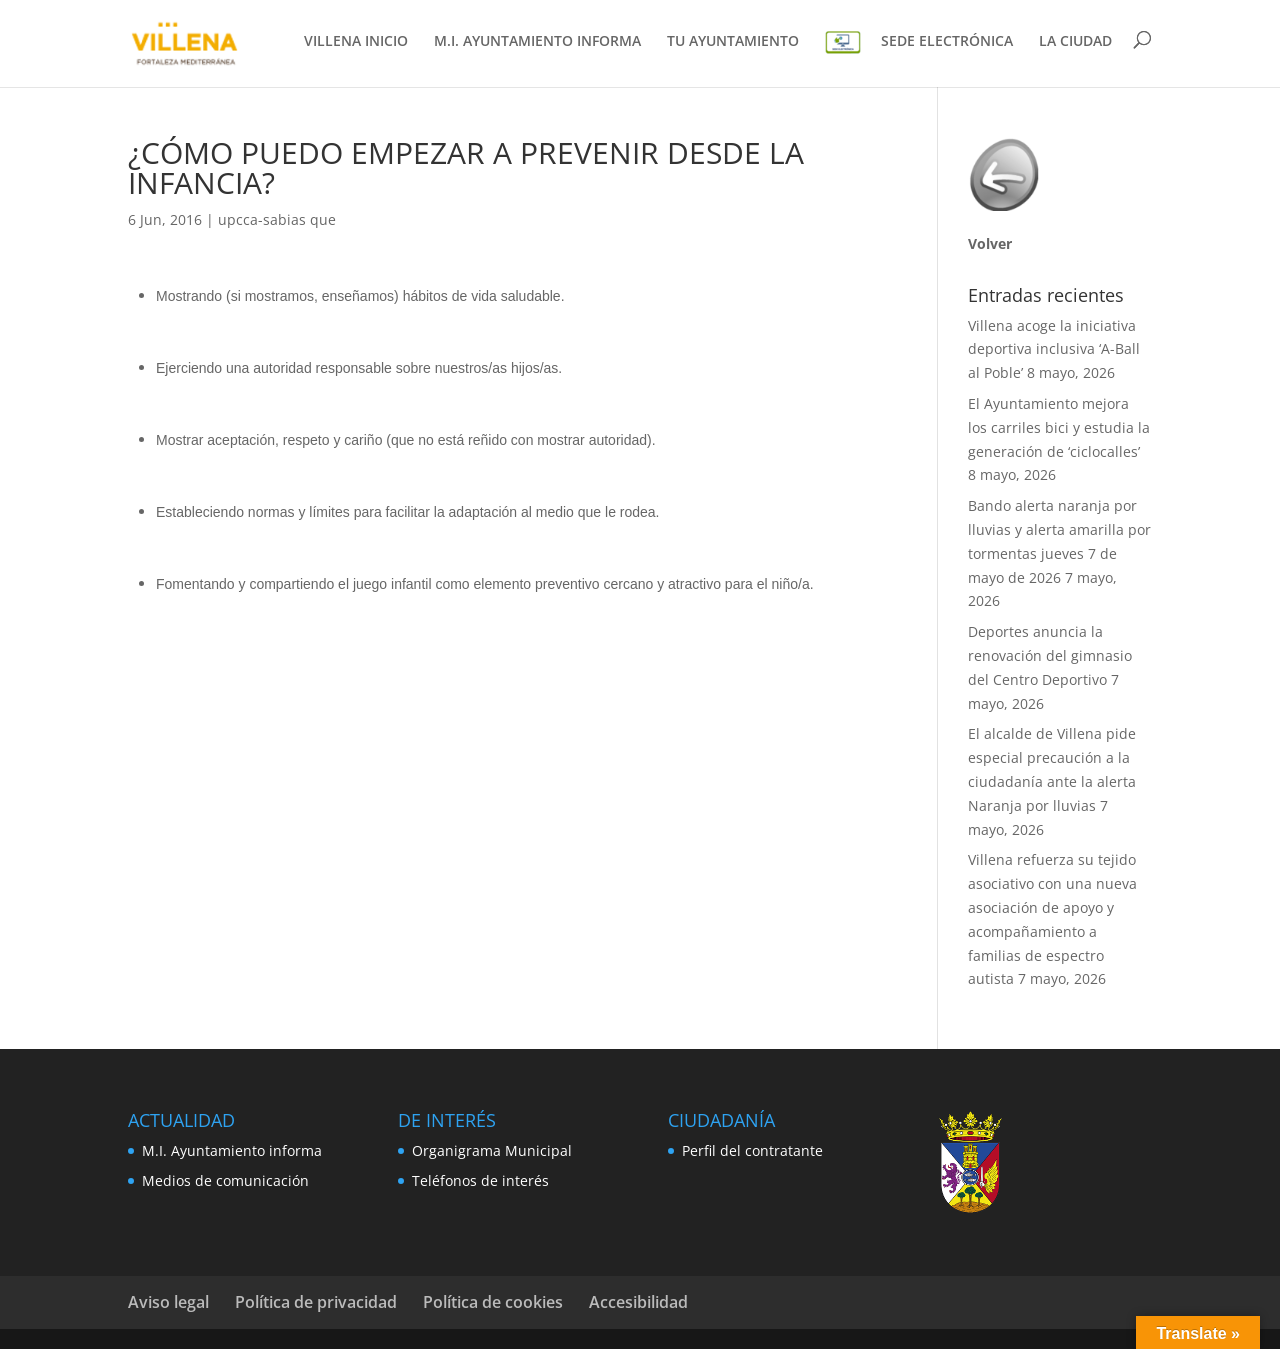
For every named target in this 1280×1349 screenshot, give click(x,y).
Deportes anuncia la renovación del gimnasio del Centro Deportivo (1050, 655)
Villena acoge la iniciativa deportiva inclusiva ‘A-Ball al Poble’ (1054, 349)
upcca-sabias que (277, 219)
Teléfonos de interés (480, 1180)
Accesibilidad (638, 1302)
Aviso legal (168, 1302)
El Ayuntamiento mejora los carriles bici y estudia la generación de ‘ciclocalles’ (1059, 427)
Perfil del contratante (752, 1150)
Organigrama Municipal (492, 1150)
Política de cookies (493, 1302)
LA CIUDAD (1075, 44)
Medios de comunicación (225, 1180)
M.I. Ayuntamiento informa (232, 1150)
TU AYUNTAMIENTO (733, 44)
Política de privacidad (316, 1302)
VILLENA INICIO (356, 44)
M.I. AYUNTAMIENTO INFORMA (537, 44)
